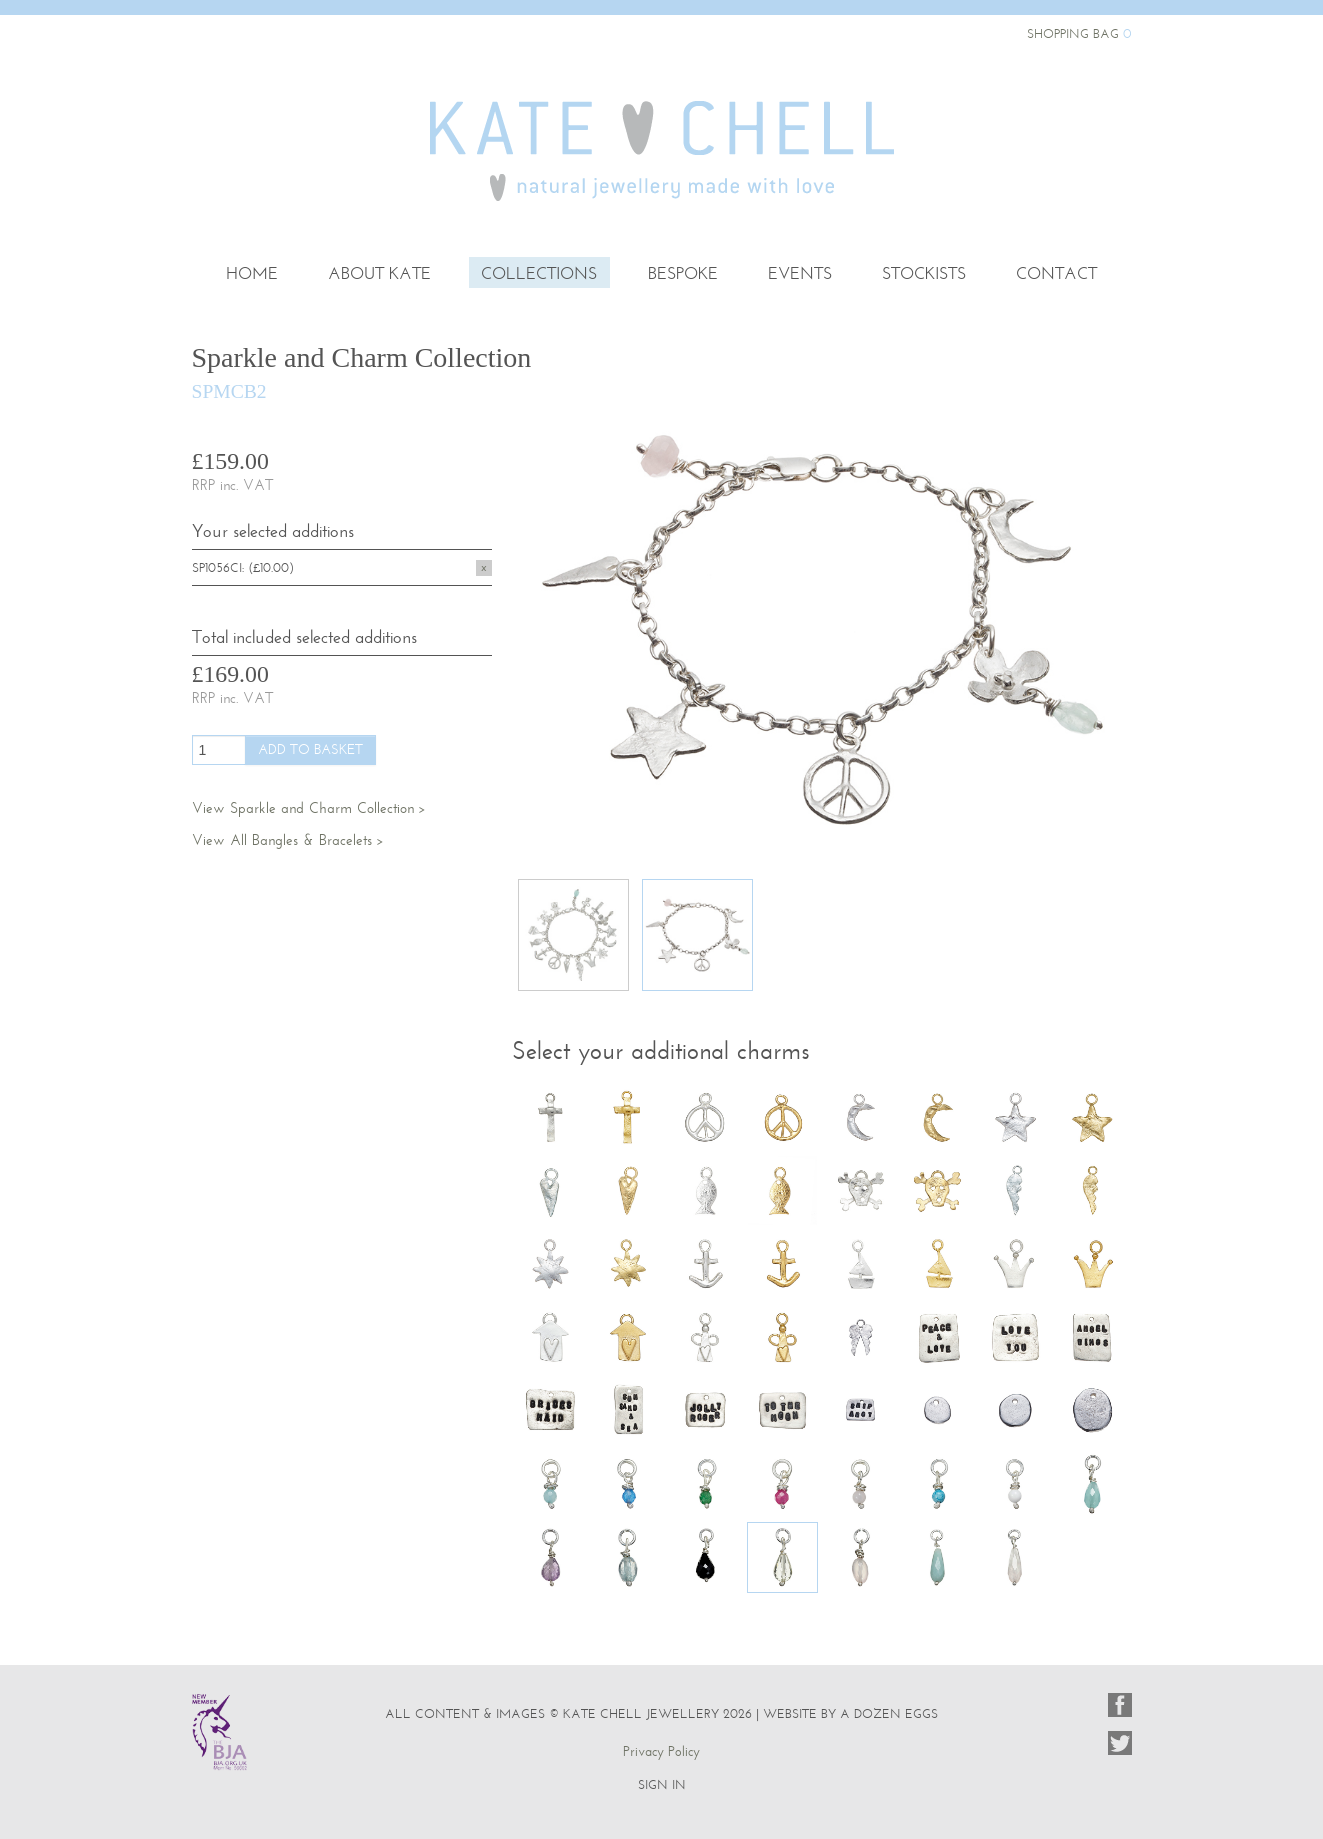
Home (252, 274)
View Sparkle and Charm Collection (303, 808)
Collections (539, 274)
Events (800, 274)
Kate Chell (662, 128)
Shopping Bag (1079, 33)
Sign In (662, 1784)
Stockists (924, 274)
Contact (1056, 274)
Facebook (1120, 1705)
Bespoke (683, 274)
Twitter (1120, 1743)
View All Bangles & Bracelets (282, 840)
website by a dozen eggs (850, 1713)
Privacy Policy (661, 1751)
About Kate (379, 274)
